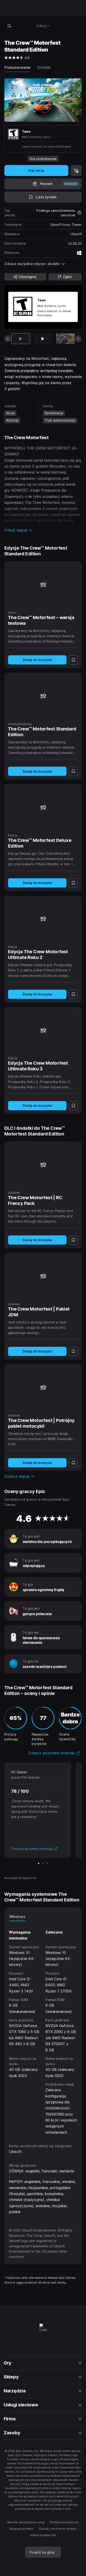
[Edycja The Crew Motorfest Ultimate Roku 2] (43, 919)
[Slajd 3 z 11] (65, 338)
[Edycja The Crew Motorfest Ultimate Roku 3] (43, 1030)
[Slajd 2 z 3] (43, 1863)
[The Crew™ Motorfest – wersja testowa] (43, 584)
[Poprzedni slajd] (7, 338)
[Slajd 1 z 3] (38, 1863)
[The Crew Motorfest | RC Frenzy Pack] (43, 1165)
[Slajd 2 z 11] (42, 338)
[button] (43, 530)
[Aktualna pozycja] (20, 338)
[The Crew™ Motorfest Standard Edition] (43, 696)
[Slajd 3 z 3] (47, 1863)
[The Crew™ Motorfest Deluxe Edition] (43, 807)
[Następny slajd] (78, 338)
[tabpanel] (43, 2028)
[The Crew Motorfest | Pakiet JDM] (43, 1276)
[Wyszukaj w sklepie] (9, 25)
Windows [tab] (17, 1916)
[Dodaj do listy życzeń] (43, 197)
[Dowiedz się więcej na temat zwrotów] (79, 213)
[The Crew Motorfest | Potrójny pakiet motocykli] (43, 1387)
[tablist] (43, 1916)
